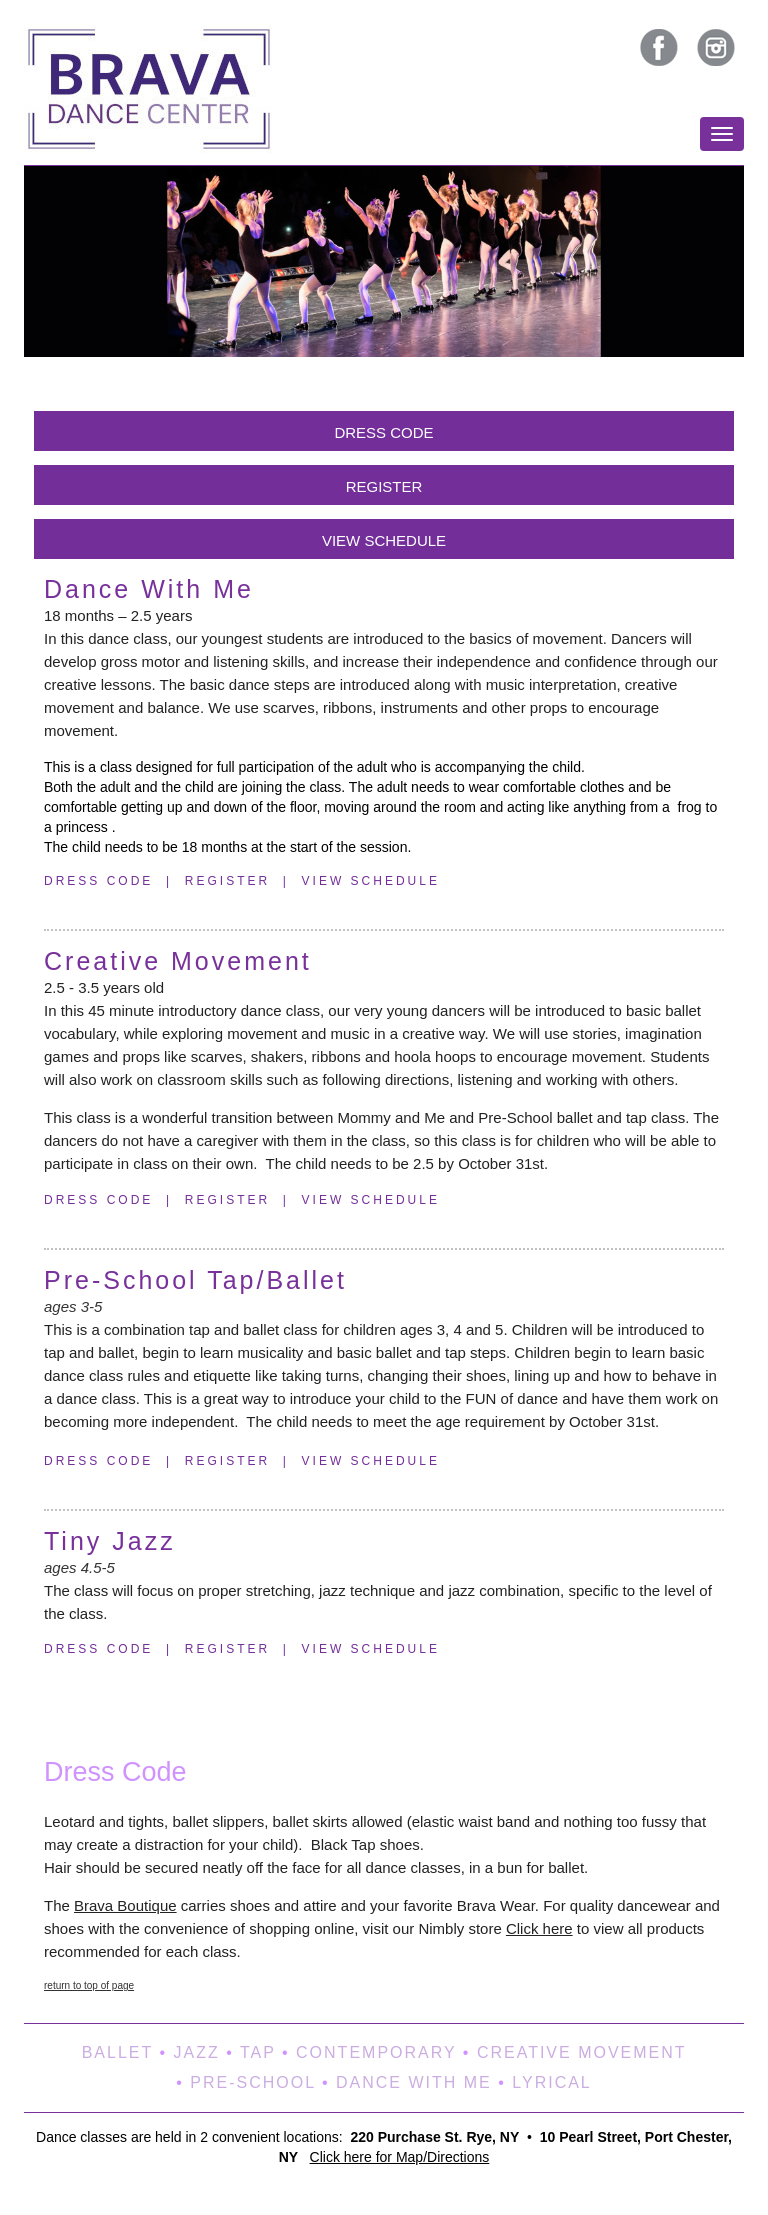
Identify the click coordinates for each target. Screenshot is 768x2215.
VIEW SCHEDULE (384, 540)
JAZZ (196, 2052)
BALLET (117, 2052)
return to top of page (89, 1985)
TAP (258, 2052)
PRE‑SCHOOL (252, 2082)
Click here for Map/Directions (400, 2157)
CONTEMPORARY (376, 2052)
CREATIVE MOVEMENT (581, 2052)
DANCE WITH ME (414, 2082)
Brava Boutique (125, 1905)
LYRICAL (552, 2082)
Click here (539, 1928)
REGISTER (384, 486)
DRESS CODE (383, 432)
